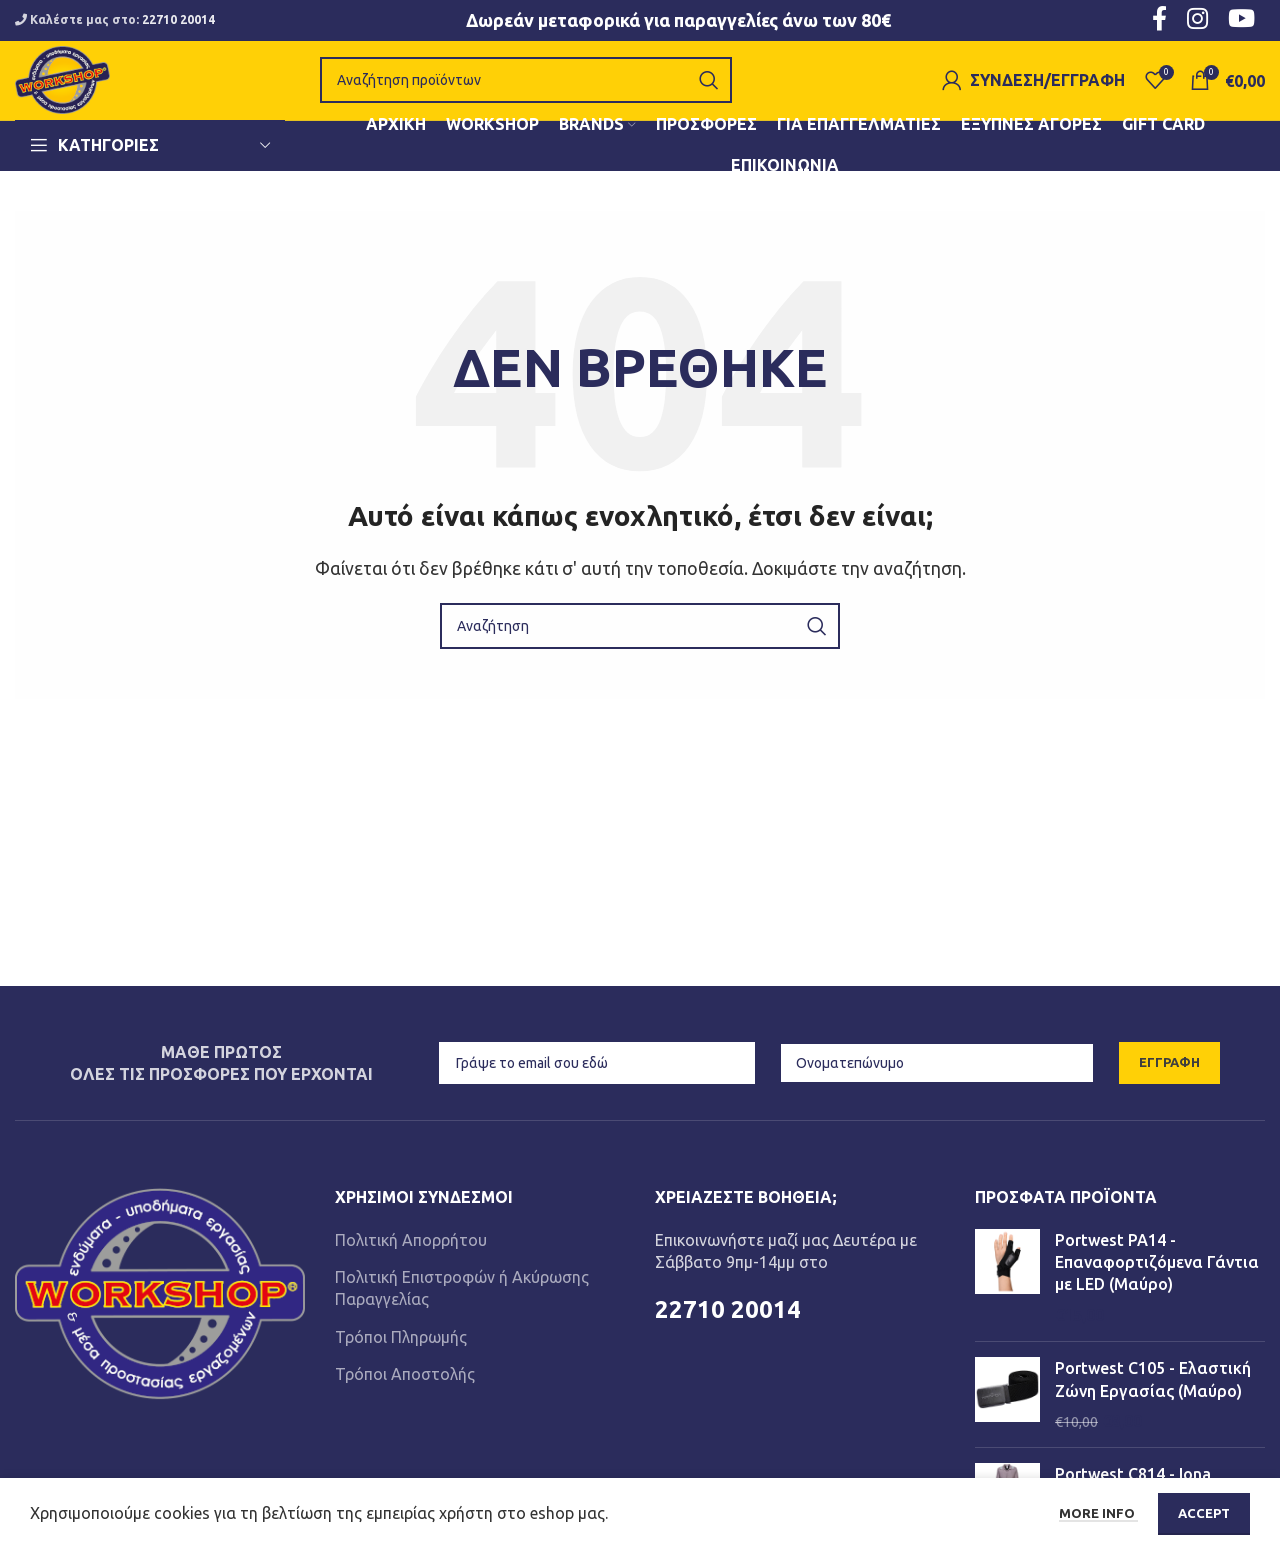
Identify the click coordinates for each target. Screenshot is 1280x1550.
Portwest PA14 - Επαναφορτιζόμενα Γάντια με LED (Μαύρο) (1157, 1288)
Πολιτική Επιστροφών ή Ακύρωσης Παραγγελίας (462, 1315)
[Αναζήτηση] (543, 94)
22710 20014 (178, 20)
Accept (1204, 1513)
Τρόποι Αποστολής (405, 1401)
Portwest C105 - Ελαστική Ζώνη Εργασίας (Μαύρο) (1153, 1406)
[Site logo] (79, 92)
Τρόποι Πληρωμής (401, 1363)
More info (1098, 1513)
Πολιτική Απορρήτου (411, 1266)
